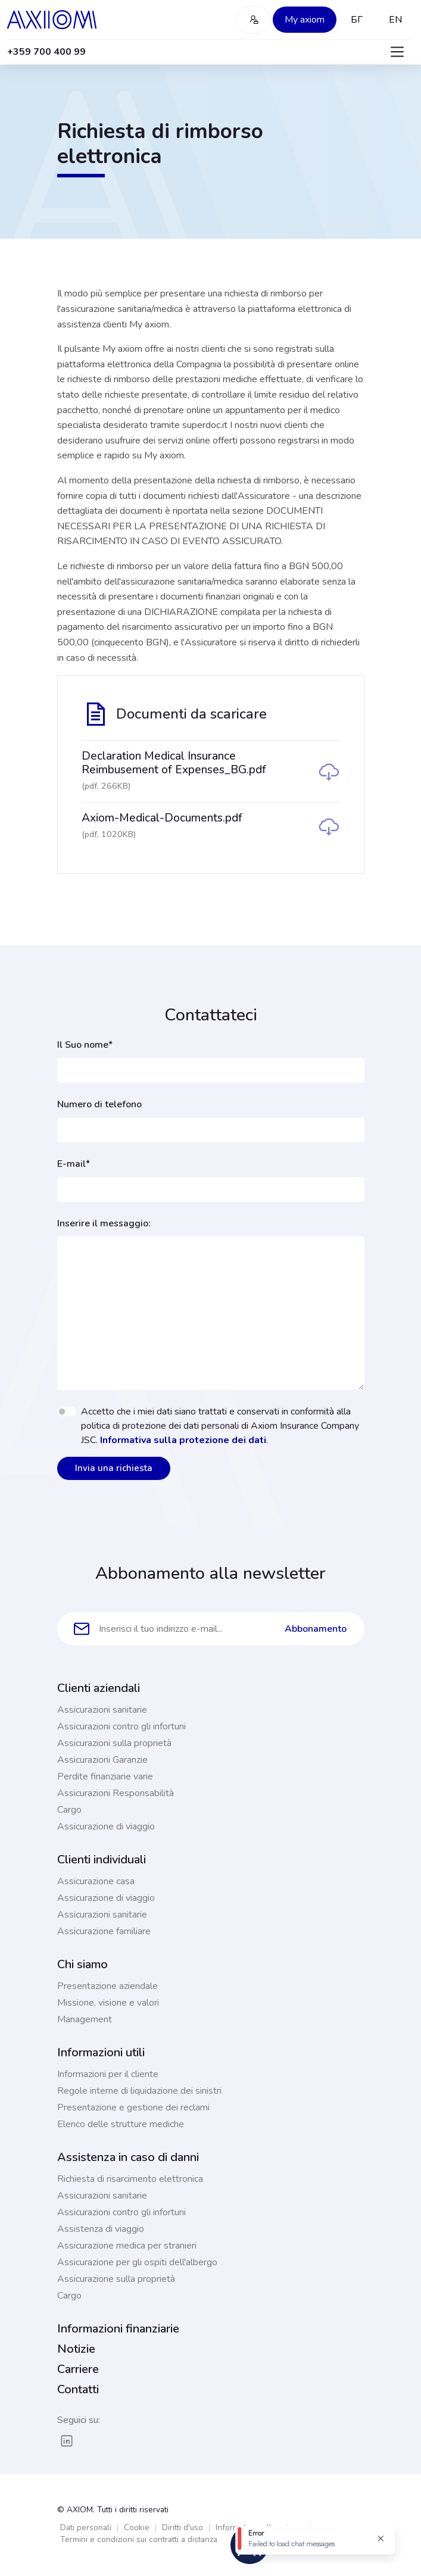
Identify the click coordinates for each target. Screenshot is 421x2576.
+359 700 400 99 (46, 51)
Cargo (69, 1809)
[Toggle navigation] (397, 52)
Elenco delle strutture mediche (120, 2124)
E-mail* (73, 1163)
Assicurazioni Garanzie (102, 1759)
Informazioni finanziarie (118, 2329)
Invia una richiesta (113, 1468)
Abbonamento (316, 1628)
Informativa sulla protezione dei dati (183, 1440)
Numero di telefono (99, 1104)
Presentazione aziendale (107, 1986)
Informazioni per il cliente (107, 2074)
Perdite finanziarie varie (105, 1776)
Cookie (136, 2527)
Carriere (78, 2369)
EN (395, 19)
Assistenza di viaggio (100, 2228)
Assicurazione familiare (104, 1931)
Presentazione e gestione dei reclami (133, 2107)
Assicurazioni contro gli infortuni (121, 1726)
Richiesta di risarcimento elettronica (130, 2178)
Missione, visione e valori (108, 2002)
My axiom (305, 19)
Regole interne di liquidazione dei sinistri (139, 2090)
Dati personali (85, 2527)
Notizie (76, 2349)
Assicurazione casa (96, 1881)
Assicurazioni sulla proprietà (114, 1743)
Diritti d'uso (182, 2527)
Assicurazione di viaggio (106, 1826)
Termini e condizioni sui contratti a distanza (138, 2539)
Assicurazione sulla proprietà (116, 2278)
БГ (357, 19)
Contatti (78, 2389)
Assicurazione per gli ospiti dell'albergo (137, 2262)
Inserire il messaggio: (104, 1223)
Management (84, 2019)
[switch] (66, 1411)
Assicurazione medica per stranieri (127, 2245)
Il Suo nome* (85, 1044)
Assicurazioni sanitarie (102, 1709)
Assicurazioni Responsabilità (115, 1793)
